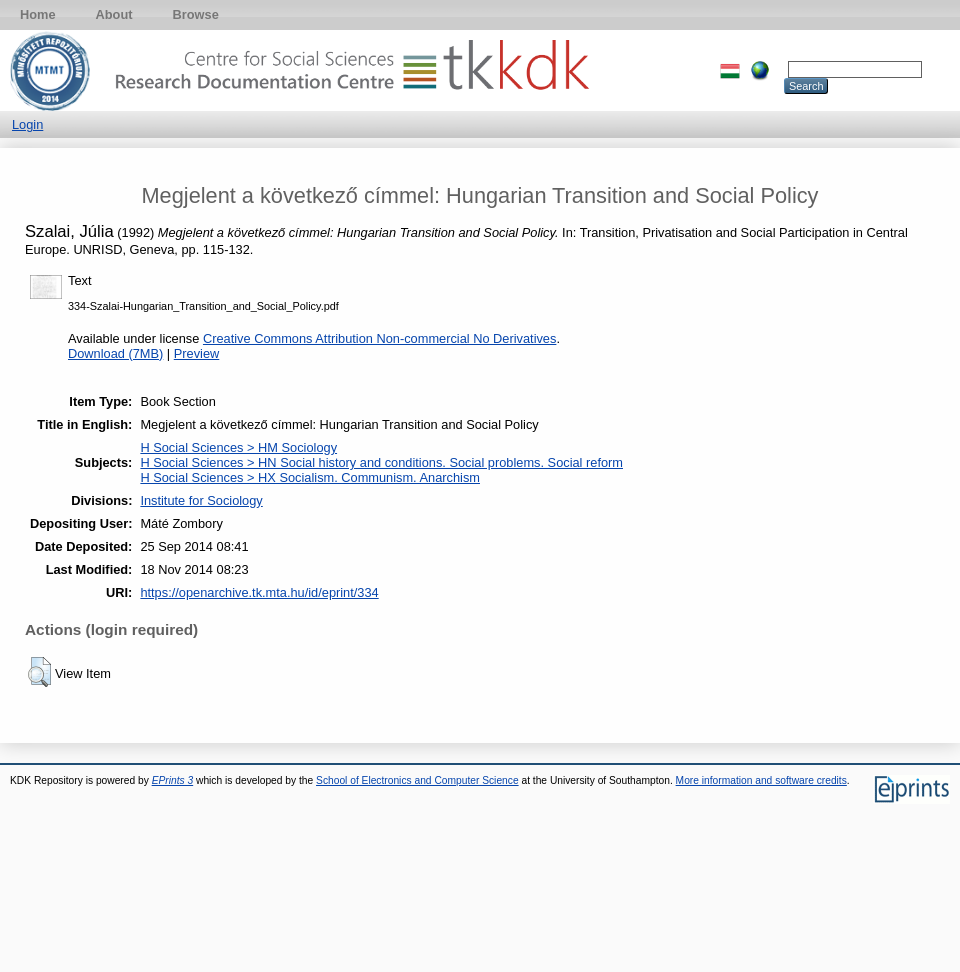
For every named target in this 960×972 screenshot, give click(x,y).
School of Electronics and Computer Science (417, 780)
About (114, 14)
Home (38, 14)
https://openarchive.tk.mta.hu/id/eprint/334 (259, 592)
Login (27, 124)
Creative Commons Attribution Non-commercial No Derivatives (379, 338)
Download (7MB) (115, 353)
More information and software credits (761, 780)
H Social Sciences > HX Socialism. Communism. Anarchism (310, 477)
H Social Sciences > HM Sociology (238, 447)
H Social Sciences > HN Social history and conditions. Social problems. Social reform (381, 462)
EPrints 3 (173, 780)
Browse (196, 14)
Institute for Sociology (201, 500)
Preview (197, 353)
